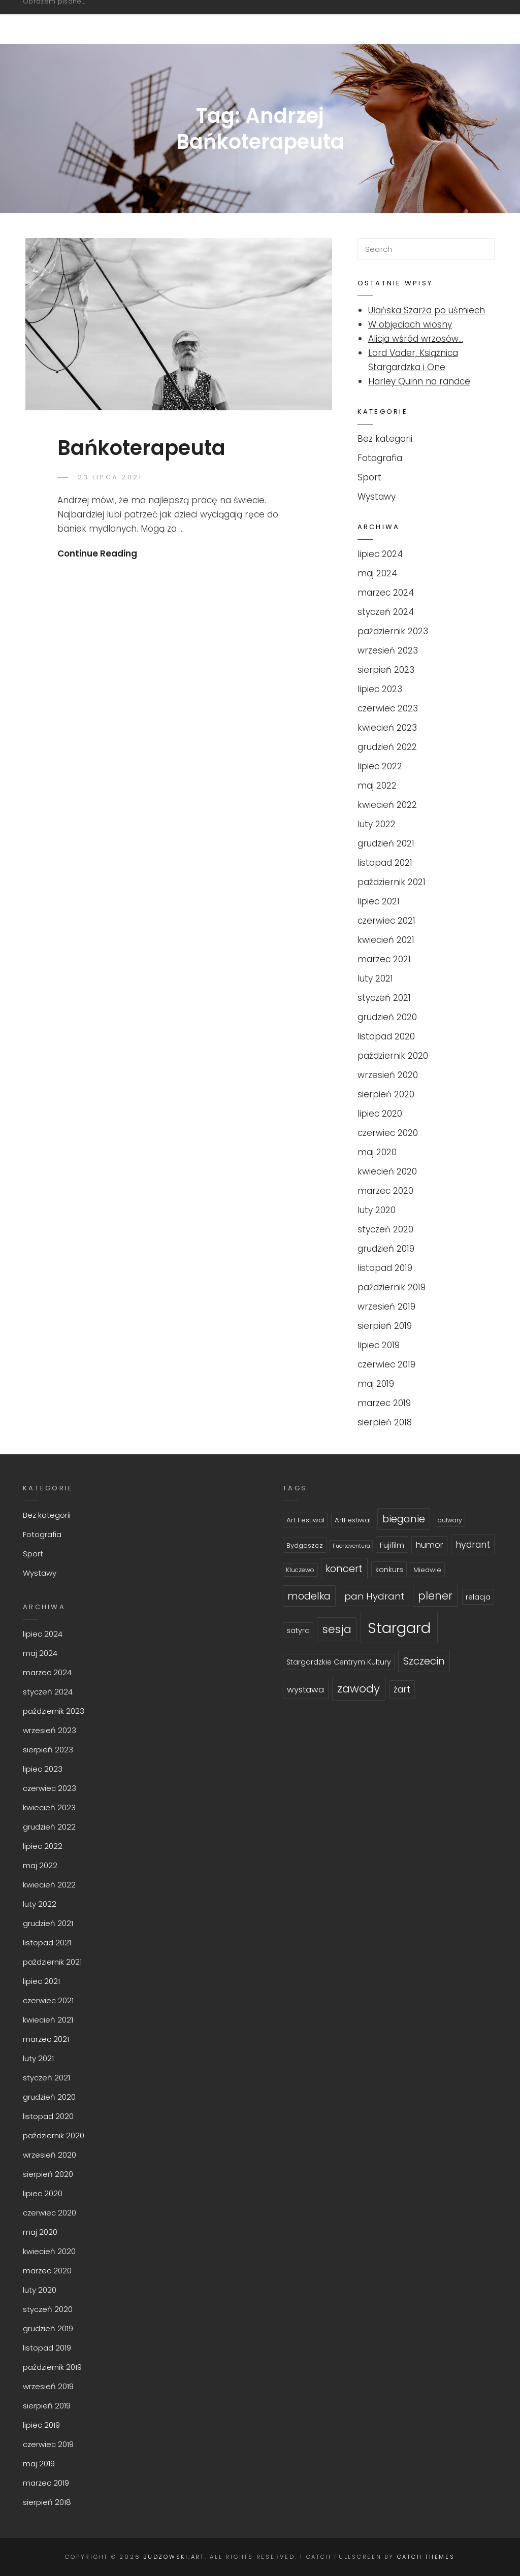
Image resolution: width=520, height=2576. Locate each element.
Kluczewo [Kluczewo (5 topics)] (300, 1570)
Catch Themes (426, 2557)
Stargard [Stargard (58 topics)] (399, 1627)
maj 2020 (377, 1152)
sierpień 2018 (385, 1422)
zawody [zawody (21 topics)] (358, 1689)
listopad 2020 (386, 1036)
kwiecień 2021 (386, 940)
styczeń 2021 (384, 998)
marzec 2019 (384, 1403)
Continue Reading (97, 553)
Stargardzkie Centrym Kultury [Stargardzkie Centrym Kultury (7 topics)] (338, 1662)
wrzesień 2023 (388, 650)
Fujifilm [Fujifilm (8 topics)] (392, 1545)
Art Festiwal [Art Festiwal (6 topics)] (305, 1520)
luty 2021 (375, 978)
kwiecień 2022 (387, 805)
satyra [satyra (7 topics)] (298, 1630)
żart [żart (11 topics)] (402, 1689)
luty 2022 (377, 824)
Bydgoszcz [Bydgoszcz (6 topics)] (304, 1545)
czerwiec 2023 (388, 708)
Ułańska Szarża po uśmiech (426, 310)
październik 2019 (392, 1287)
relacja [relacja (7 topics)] (478, 1597)
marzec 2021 (384, 959)
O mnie (453, 22)
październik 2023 (393, 631)
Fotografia (327, 22)
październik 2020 (393, 1056)
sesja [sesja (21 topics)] (336, 1629)
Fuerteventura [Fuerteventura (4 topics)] (351, 1546)
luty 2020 (377, 1210)
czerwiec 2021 (386, 921)
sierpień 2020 (386, 1094)
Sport (396, 22)
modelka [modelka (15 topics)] (309, 1596)
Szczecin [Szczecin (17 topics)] (424, 1661)
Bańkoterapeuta (141, 448)
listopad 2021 (385, 863)
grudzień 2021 (386, 843)
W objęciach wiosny (410, 324)
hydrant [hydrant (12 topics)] (473, 1544)
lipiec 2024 (380, 554)
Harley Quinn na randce (419, 381)
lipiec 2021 (379, 901)
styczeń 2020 (385, 1229)
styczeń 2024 (386, 612)
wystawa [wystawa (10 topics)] (305, 1689)
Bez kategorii (385, 439)
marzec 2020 (385, 1191)
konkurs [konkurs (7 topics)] (389, 1569)
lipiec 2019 (379, 1345)
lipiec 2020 (380, 1113)
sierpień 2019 (385, 1326)
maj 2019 (376, 1384)
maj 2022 (377, 785)
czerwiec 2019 (386, 1364)
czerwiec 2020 (388, 1133)
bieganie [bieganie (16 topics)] (403, 1519)
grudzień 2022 (387, 747)
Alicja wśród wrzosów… (415, 339)
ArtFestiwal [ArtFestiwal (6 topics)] (353, 1520)
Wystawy (377, 497)
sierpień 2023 (386, 670)
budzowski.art (79, 17)
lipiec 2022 (380, 766)
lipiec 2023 (380, 689)
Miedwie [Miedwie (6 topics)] (427, 1570)
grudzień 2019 (386, 1249)
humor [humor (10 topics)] (429, 1545)
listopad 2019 (385, 1268)
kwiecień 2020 (387, 1171)
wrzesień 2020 (388, 1075)
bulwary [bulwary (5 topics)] (449, 1520)
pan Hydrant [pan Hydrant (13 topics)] (374, 1596)
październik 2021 (392, 882)
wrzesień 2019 (386, 1306)
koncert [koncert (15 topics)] (344, 1569)
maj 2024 (377, 573)
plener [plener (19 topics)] (435, 1595)
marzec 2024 (386, 592)
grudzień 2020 (387, 1017)
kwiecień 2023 (387, 728)
